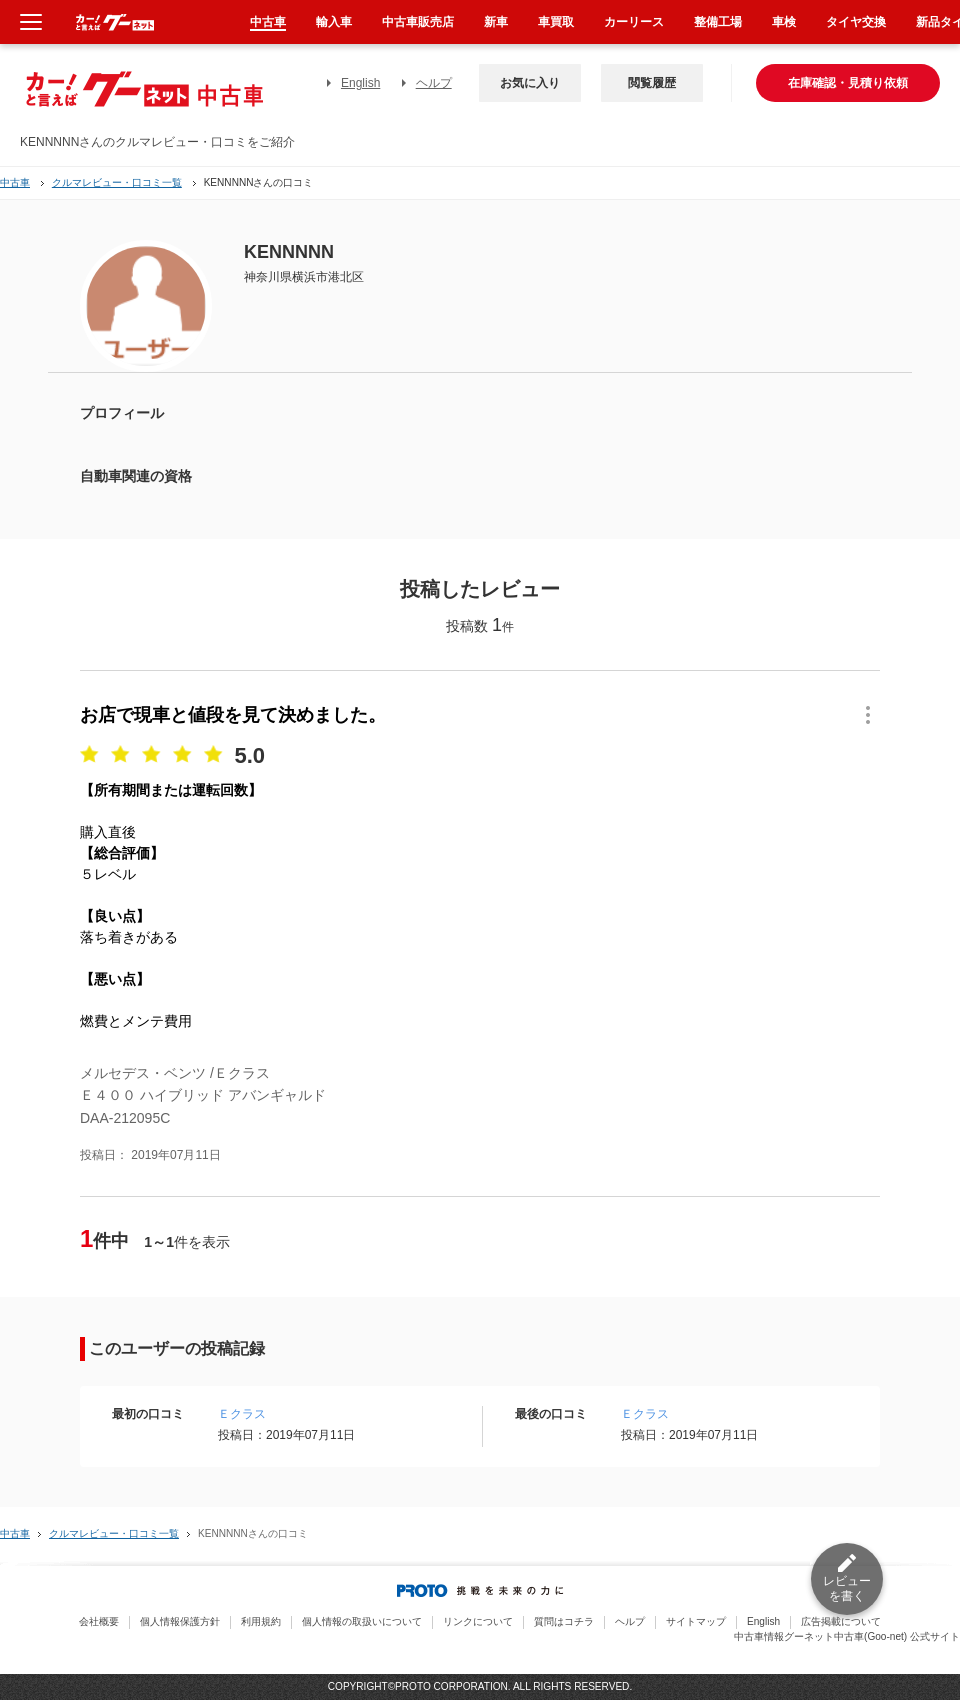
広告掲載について (841, 1621)
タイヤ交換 (856, 22)
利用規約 (261, 1621)
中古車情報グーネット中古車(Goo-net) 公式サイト (847, 1636)
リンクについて (478, 1621)
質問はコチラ (564, 1621)
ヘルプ (434, 83)
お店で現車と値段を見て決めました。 (233, 715)
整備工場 (718, 22)
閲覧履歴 (652, 83)
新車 (496, 22)
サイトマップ (696, 1621)
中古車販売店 (418, 22)
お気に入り (530, 83)
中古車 (15, 182)
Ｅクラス (242, 1414)
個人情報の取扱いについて (362, 1621)
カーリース (634, 22)
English (360, 83)
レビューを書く (847, 1588)
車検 (784, 22)
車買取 (556, 22)
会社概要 (99, 1621)
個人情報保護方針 (180, 1621)
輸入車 (334, 22)
